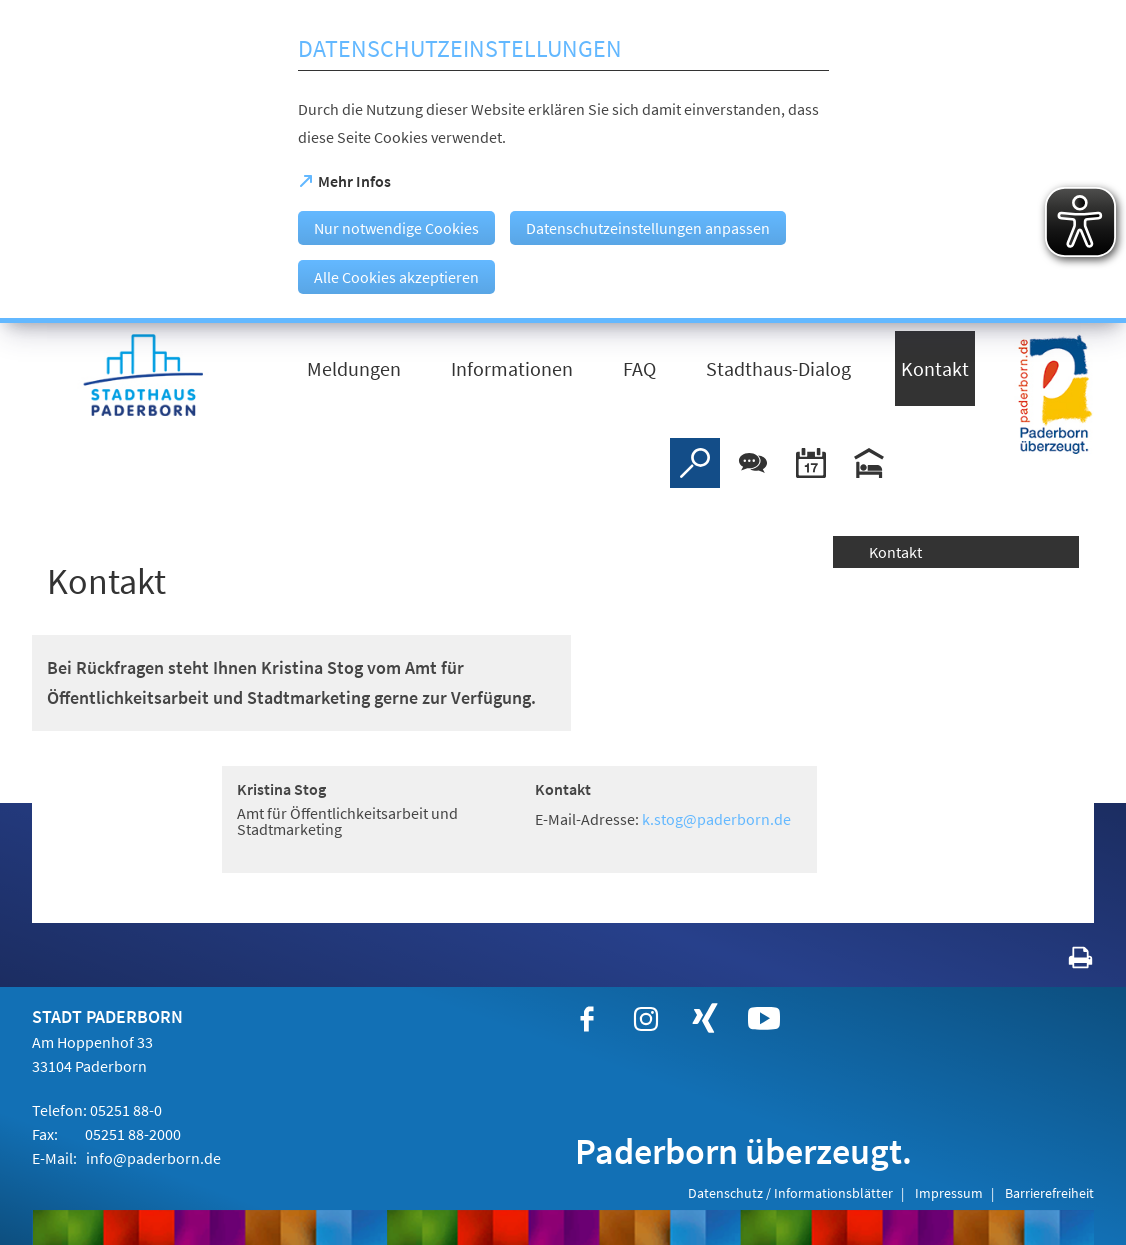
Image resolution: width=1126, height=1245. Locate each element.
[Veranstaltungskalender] (811, 463)
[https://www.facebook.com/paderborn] (587, 1019)
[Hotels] (869, 463)
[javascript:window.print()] (1062, 961)
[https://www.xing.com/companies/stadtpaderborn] (705, 1019)
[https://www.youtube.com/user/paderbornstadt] (764, 1019)
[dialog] (563, 161)
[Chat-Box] (753, 463)
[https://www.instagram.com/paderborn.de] (646, 1019)
